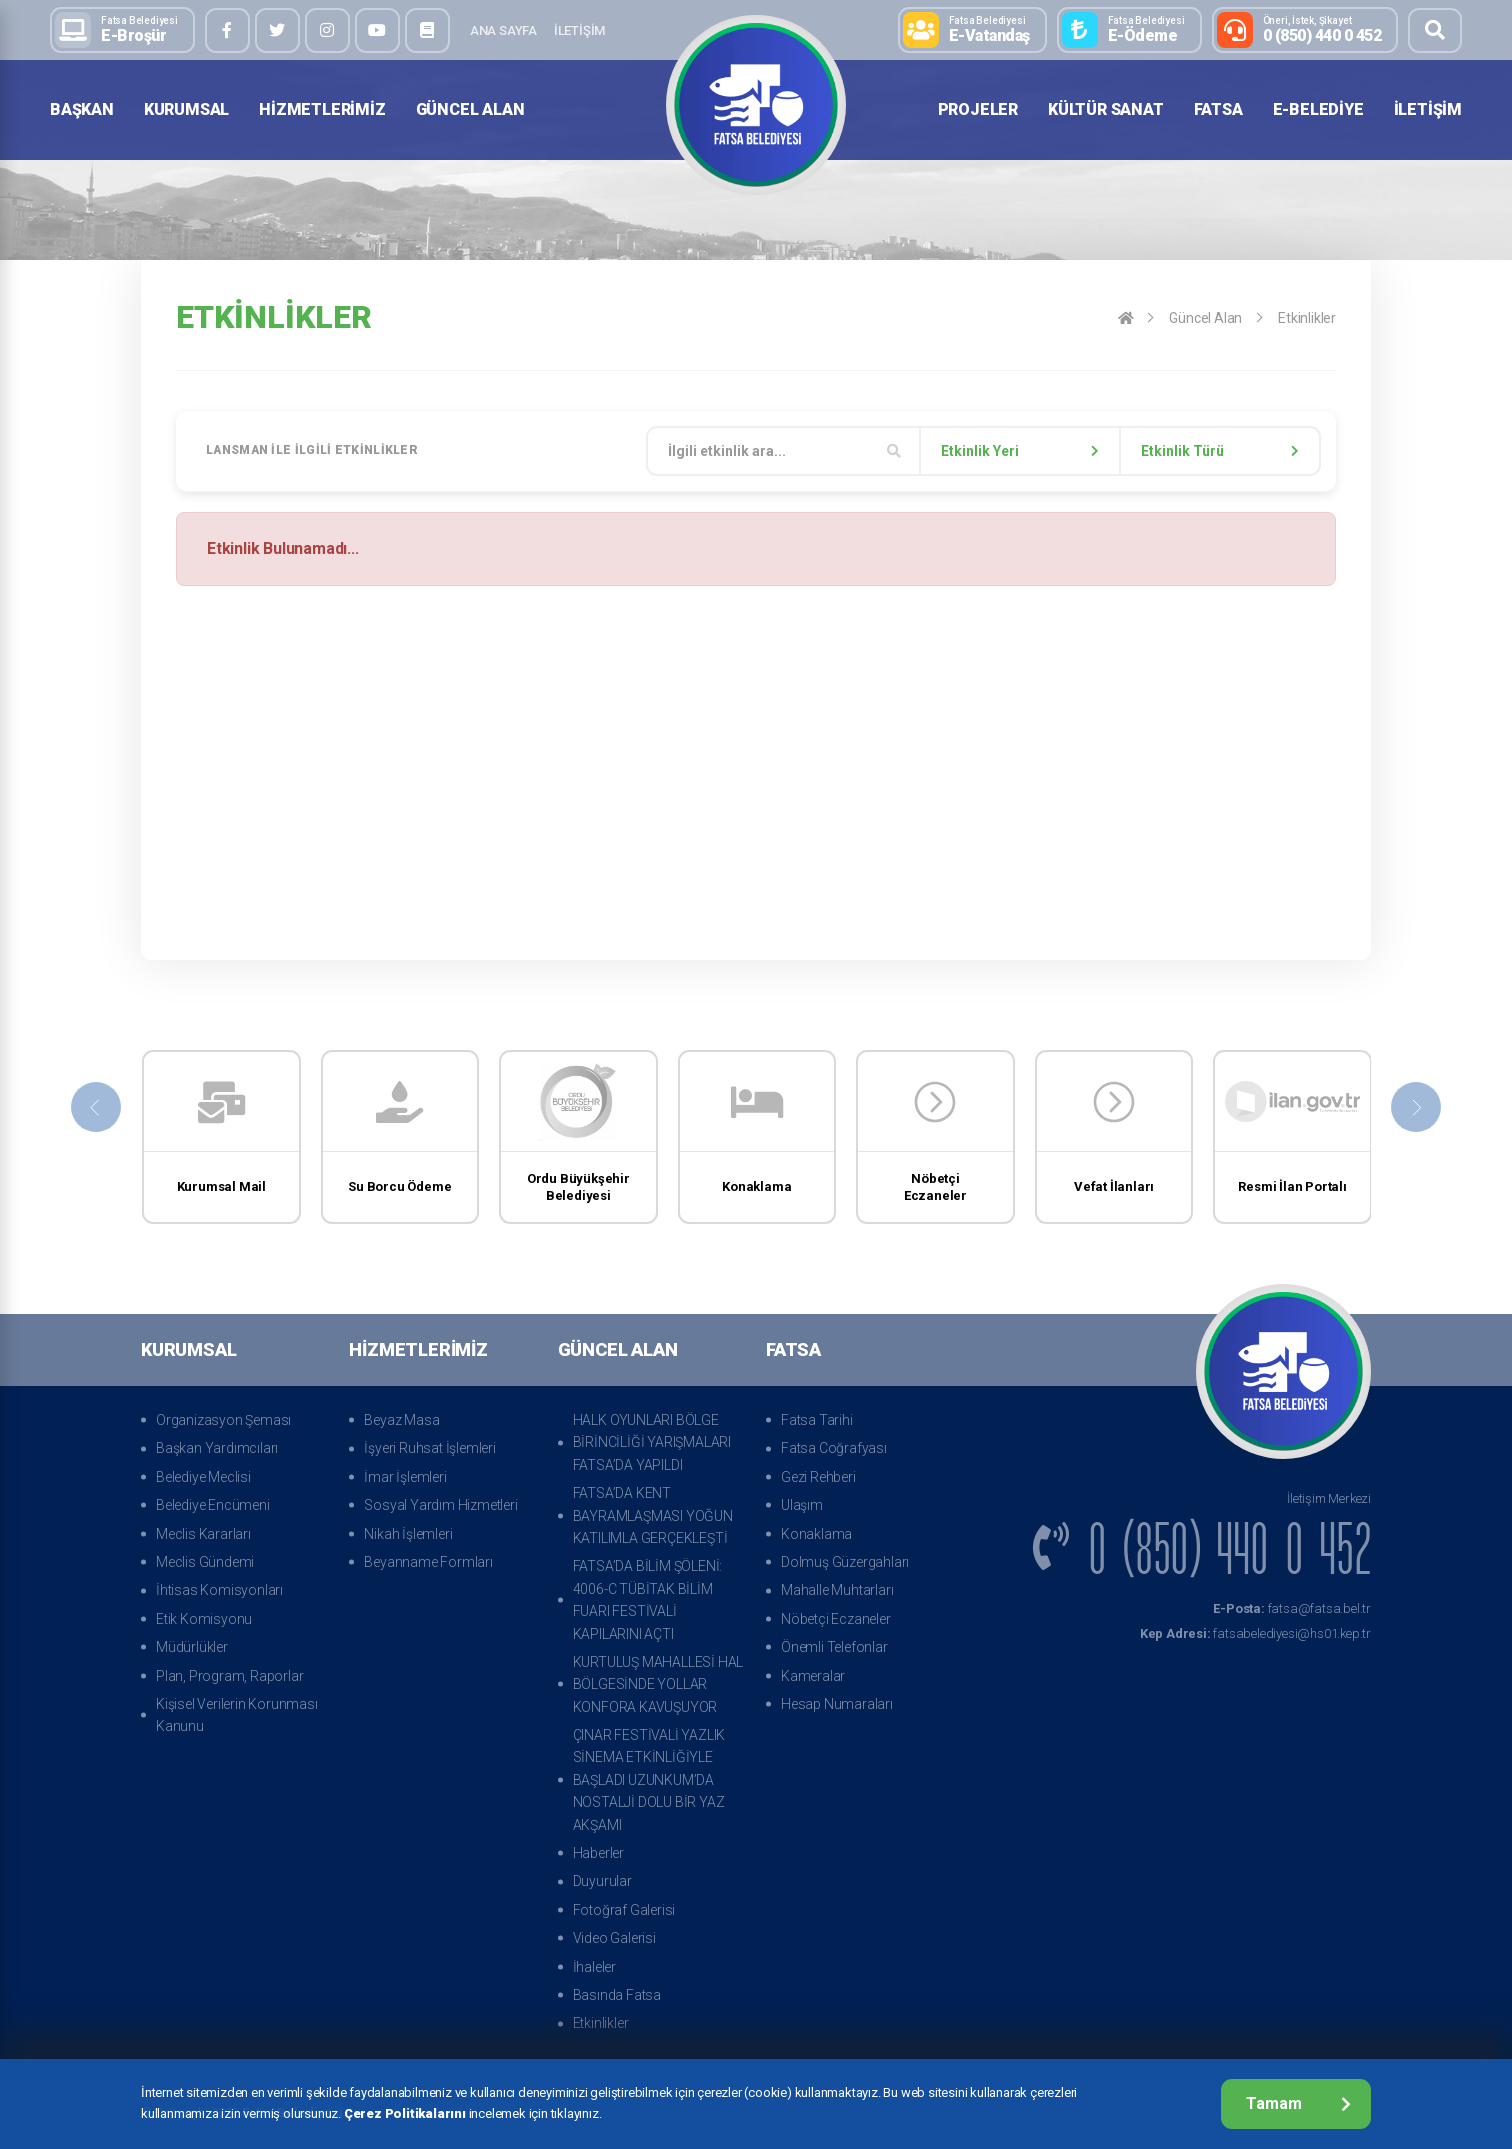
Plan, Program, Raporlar (229, 1676)
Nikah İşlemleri (408, 1534)
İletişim (579, 30)
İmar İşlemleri (405, 1477)
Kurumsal (186, 109)
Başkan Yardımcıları (217, 1448)
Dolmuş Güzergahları (845, 1562)
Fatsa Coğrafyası (834, 1448)
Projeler (978, 109)
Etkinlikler (1307, 318)
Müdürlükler (192, 1647)
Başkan (82, 109)
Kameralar (813, 1676)
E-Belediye (1318, 109)
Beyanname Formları (428, 1562)
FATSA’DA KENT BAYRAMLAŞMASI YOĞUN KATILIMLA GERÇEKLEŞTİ (653, 1515)
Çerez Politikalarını (405, 2113)
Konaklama (816, 1534)
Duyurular (602, 1881)
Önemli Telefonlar (834, 1647)
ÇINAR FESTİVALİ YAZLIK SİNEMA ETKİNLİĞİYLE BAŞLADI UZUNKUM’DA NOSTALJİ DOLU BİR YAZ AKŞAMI (649, 1780)
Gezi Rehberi (818, 1477)
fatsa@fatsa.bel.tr (1292, 1608)
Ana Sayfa (503, 30)
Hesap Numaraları (837, 1704)
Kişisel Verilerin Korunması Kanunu (237, 1715)
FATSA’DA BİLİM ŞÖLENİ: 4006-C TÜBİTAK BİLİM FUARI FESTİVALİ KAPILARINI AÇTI (648, 1599)
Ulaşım (802, 1505)
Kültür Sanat (1106, 109)
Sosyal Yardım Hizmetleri (440, 1505)
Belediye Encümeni (213, 1505)
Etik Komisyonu (204, 1619)
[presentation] (96, 1107)
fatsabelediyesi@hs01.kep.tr (1255, 1633)
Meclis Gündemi (205, 1562)
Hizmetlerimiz (322, 109)
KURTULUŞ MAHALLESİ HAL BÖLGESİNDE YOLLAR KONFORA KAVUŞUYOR (658, 1684)
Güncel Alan (470, 109)
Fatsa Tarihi (817, 1420)
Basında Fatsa (617, 1995)
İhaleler (594, 1967)
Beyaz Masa (401, 1420)
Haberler (598, 1853)
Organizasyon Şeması (223, 1420)
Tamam (1298, 2103)
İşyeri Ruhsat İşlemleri (429, 1448)
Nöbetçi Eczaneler (836, 1619)
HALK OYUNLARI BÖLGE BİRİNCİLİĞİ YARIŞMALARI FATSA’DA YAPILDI (652, 1442)
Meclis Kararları (203, 1534)
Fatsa (1218, 109)
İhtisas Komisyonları (219, 1590)
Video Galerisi (614, 1938)
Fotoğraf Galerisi (624, 1910)
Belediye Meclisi (203, 1477)
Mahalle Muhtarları (837, 1590)
